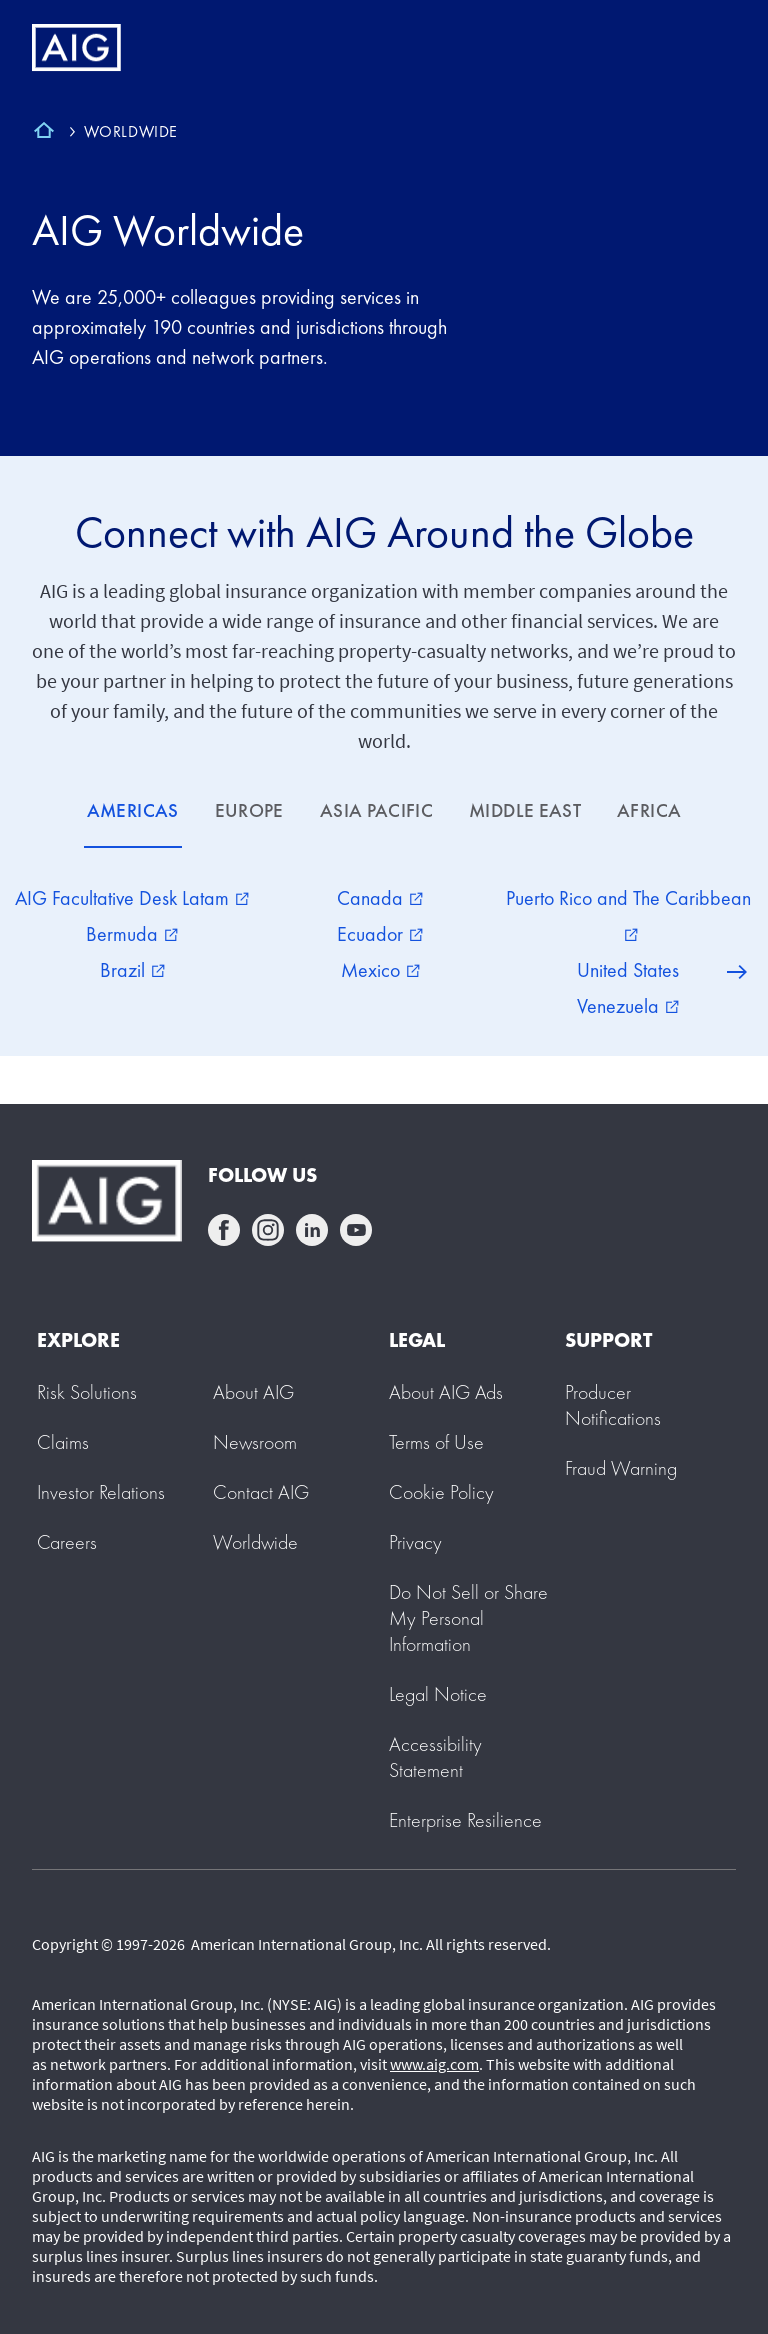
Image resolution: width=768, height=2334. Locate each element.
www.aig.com (434, 2064)
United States (628, 970)
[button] (468, 1618)
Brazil (132, 970)
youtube (356, 1230)
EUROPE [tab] (249, 810)
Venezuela (628, 1006)
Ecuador (380, 934)
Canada (380, 898)
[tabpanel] (384, 952)
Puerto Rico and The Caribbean (628, 913)
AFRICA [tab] (649, 810)
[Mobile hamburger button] (710, 48)
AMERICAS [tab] (133, 810)
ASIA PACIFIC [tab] (376, 810)
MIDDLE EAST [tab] (525, 810)
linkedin (312, 1230)
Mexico (380, 970)
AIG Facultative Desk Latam (132, 898)
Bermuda (132, 934)
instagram (268, 1230)
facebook (224, 1230)
